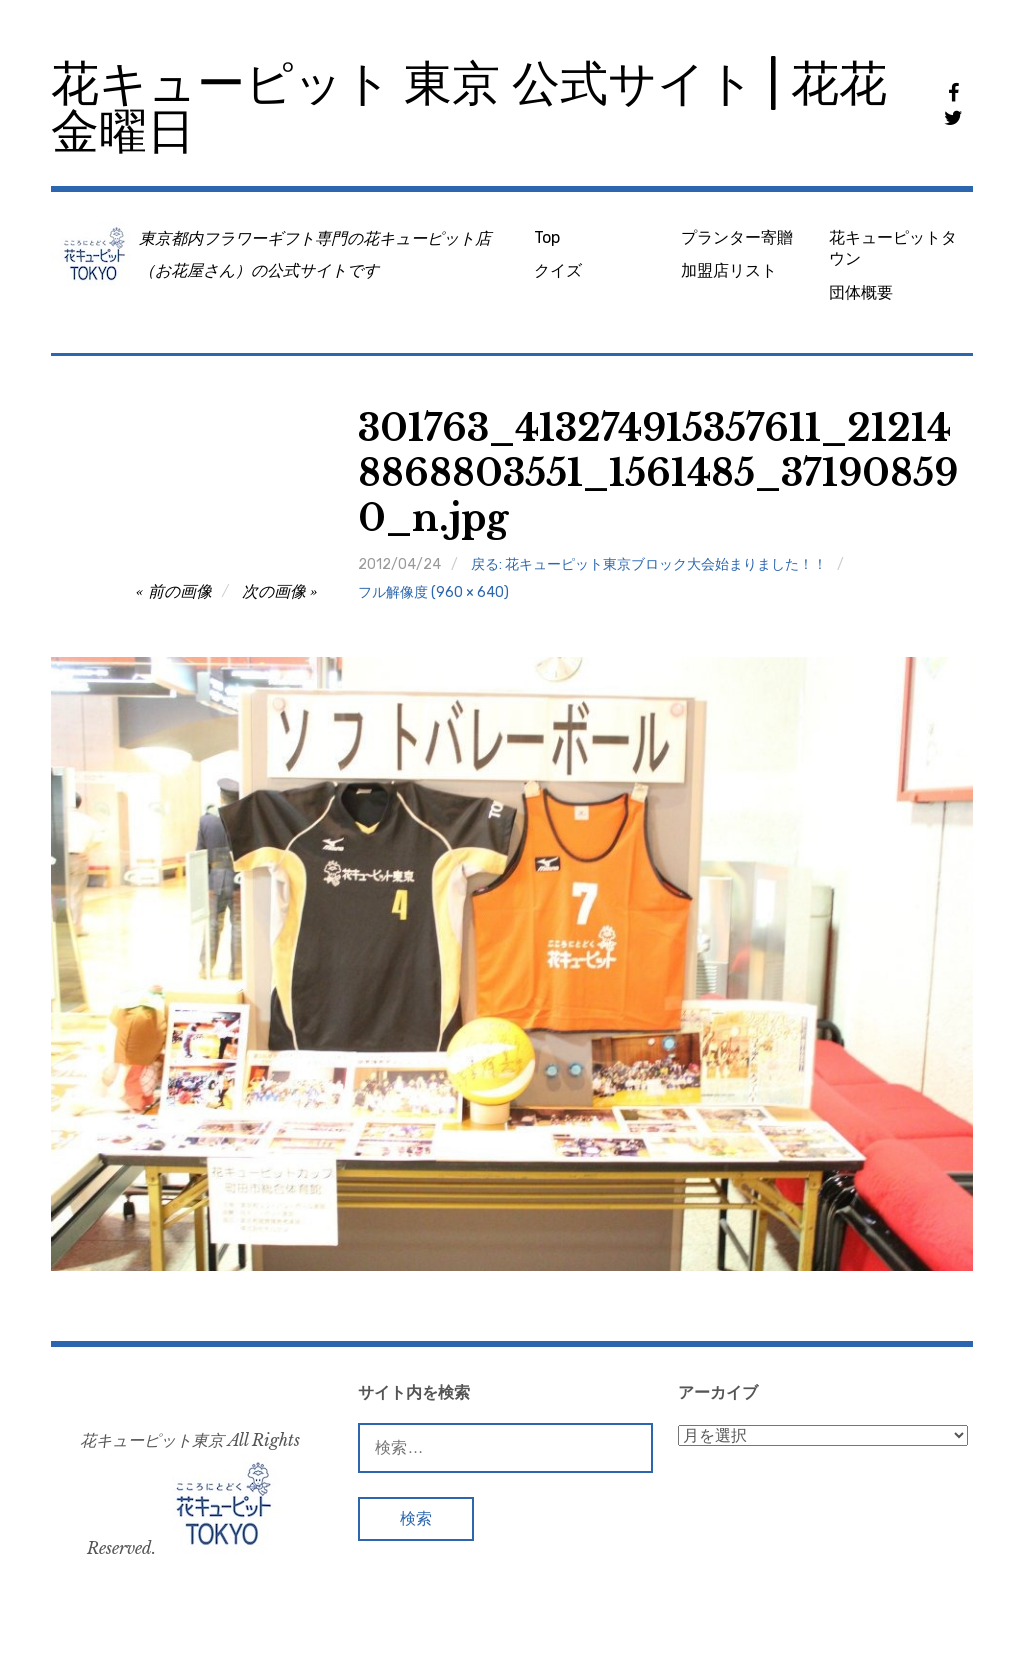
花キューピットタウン (893, 248)
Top (547, 237)
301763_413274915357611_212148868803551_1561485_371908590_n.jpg (658, 473)
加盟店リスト (729, 270)
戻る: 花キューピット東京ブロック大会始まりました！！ (649, 564)
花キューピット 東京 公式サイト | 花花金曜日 (469, 107)
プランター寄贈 (737, 237)
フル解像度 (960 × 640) (433, 592)
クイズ (558, 270)
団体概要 (861, 292)
